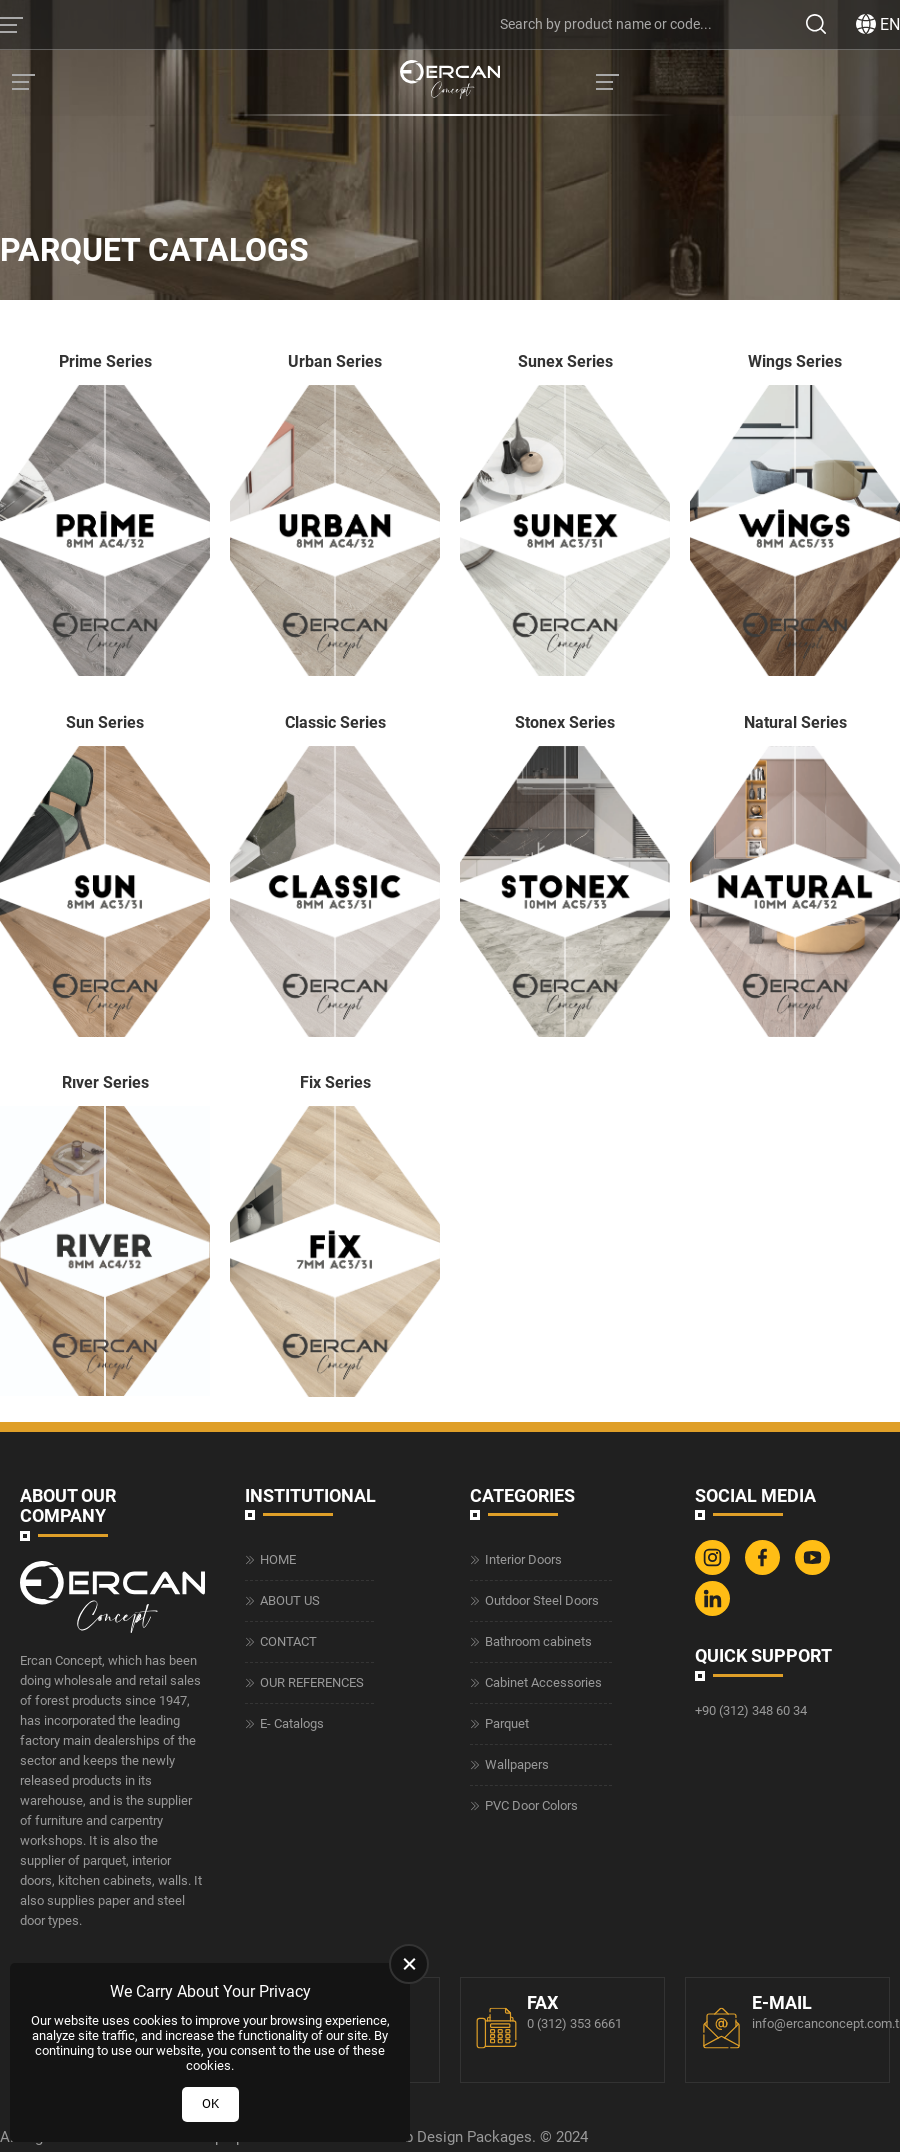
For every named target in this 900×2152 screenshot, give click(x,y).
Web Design (423, 2137)
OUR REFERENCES (312, 1682)
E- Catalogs (292, 1723)
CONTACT (288, 1641)
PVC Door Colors (531, 1805)
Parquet (507, 1723)
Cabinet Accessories (543, 1682)
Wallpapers (517, 1764)
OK (210, 2103)
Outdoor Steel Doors (542, 1600)
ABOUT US (290, 1600)
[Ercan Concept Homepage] (450, 82)
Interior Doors (523, 1559)
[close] (409, 1964)
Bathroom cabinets (538, 1641)
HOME (278, 1559)
